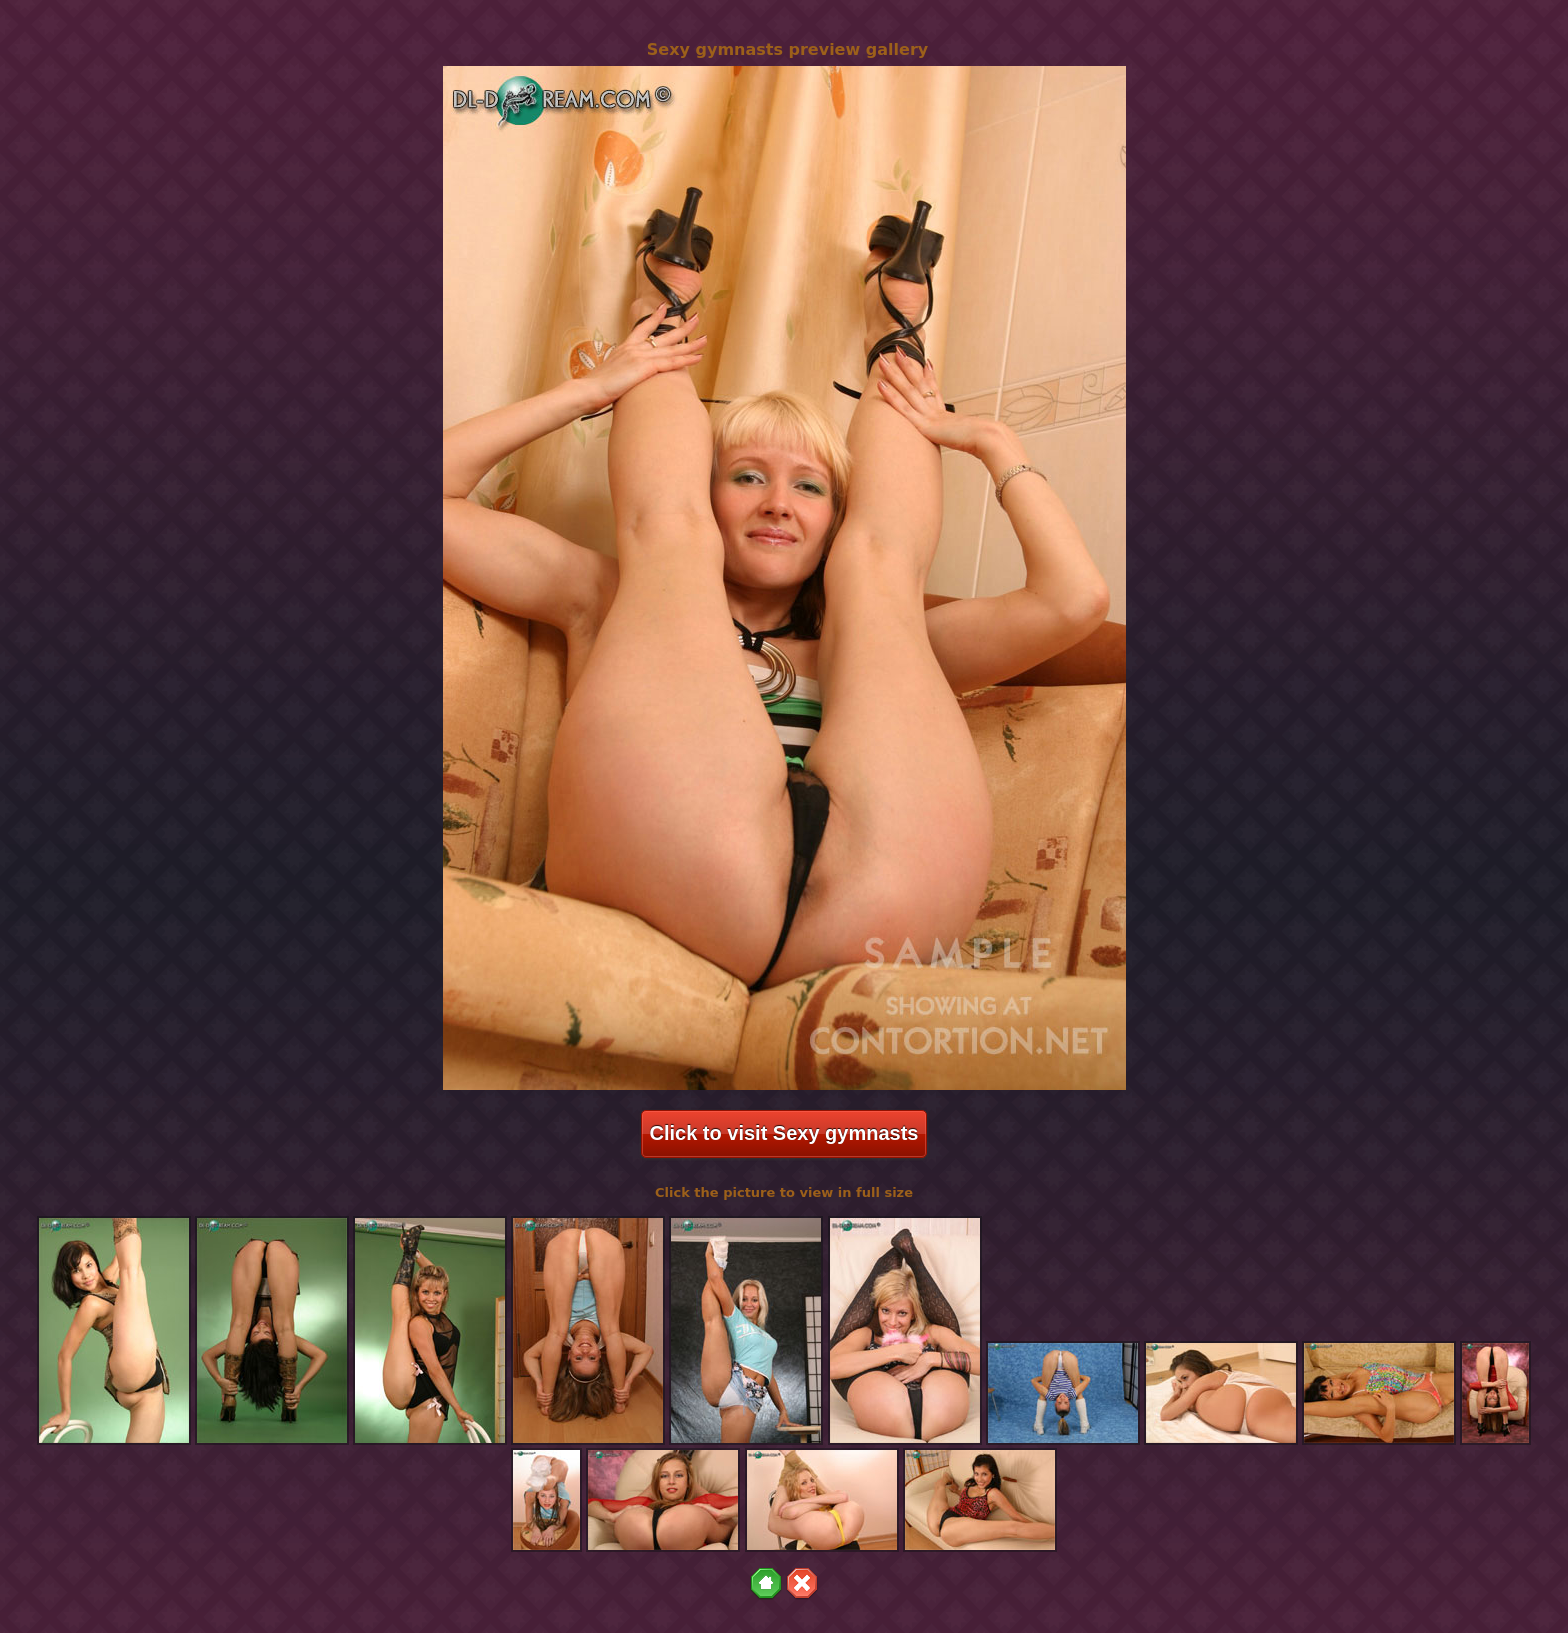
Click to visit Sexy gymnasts (783, 1133)
